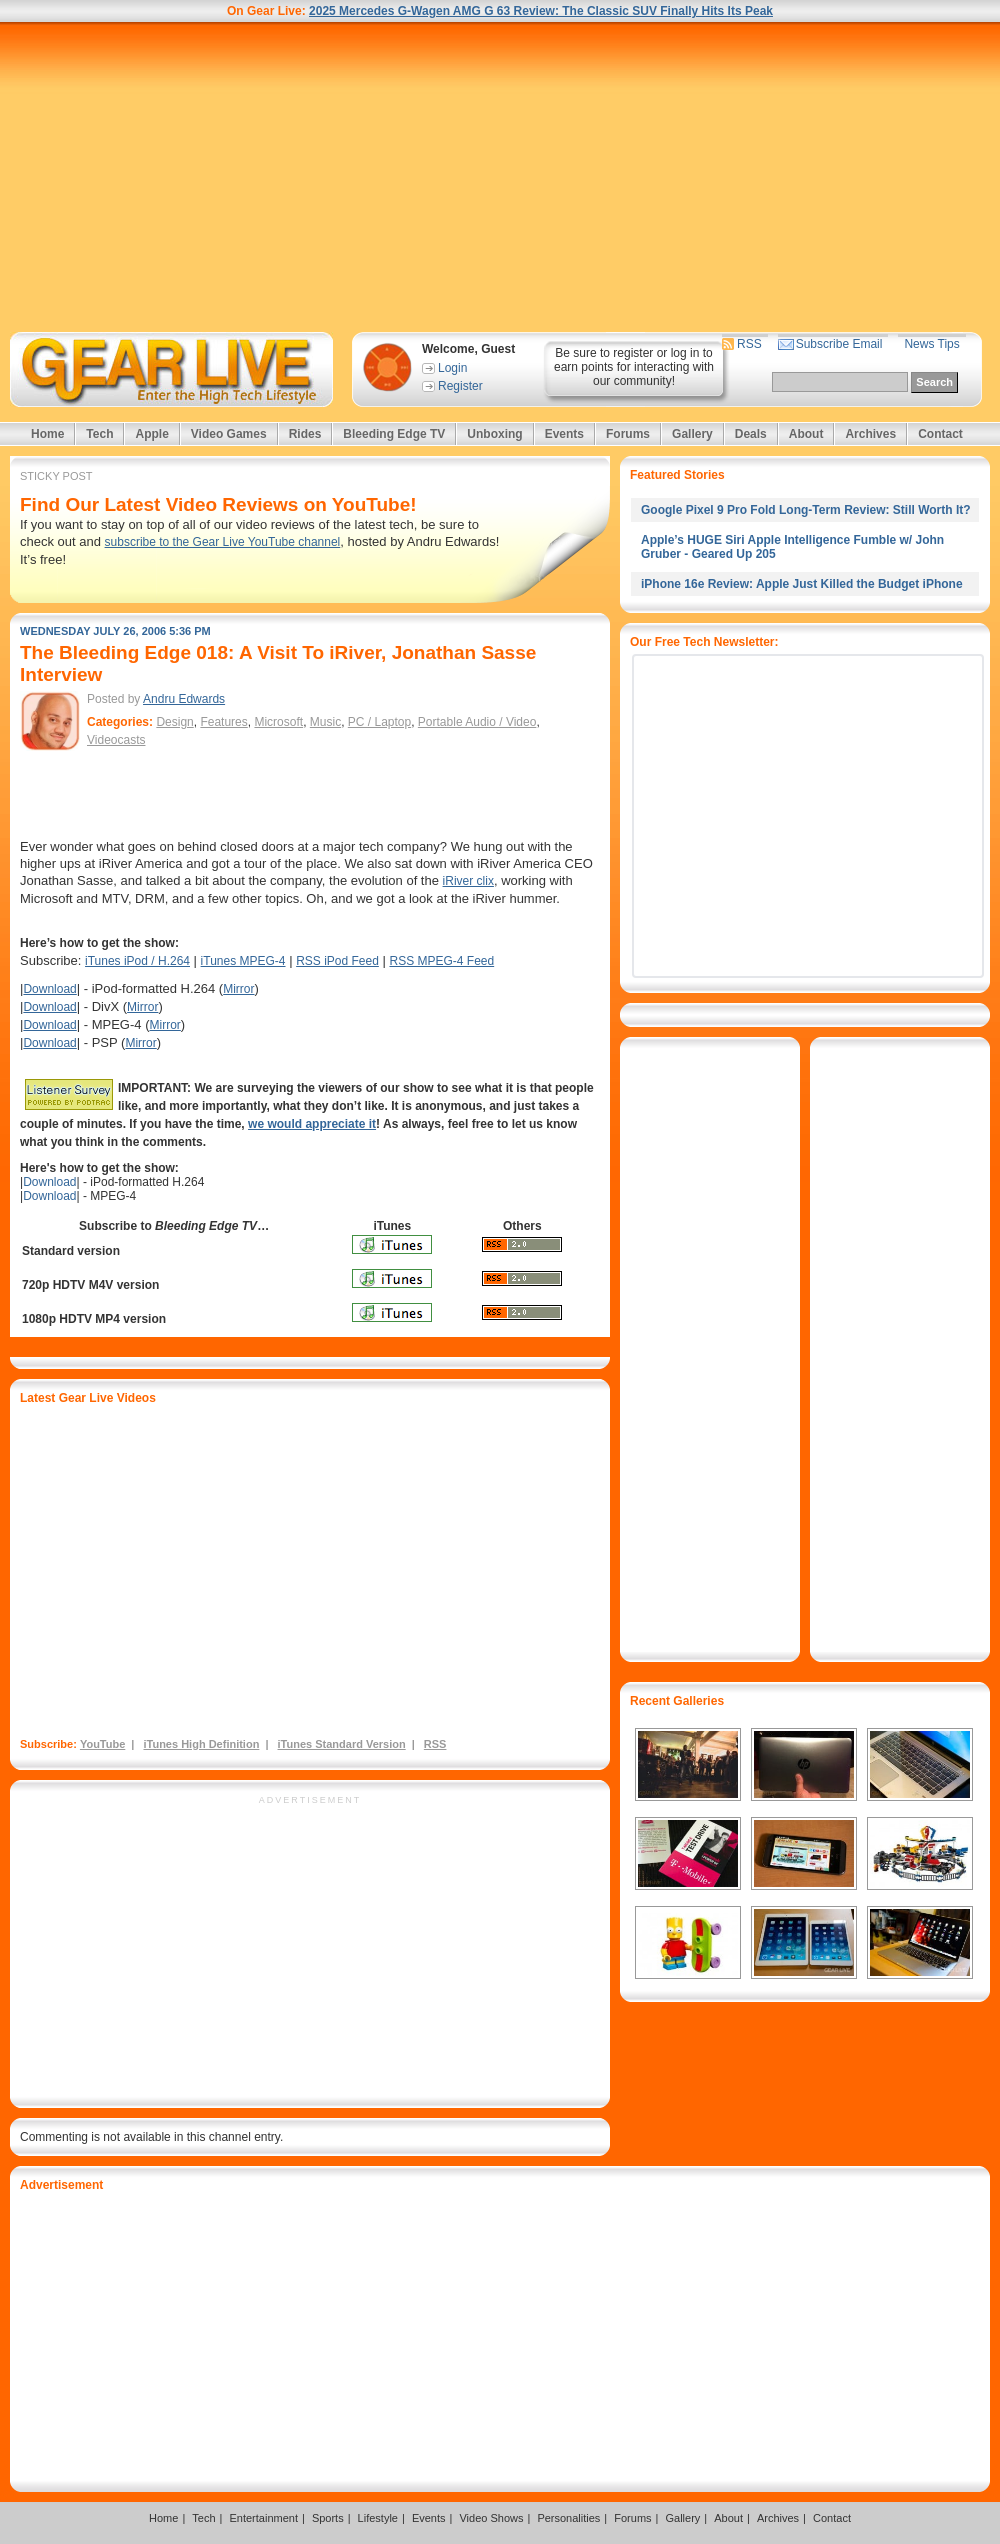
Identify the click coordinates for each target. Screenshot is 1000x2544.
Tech (99, 434)
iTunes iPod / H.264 (137, 961)
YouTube (102, 1744)
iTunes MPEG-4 (243, 961)
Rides (305, 434)
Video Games (229, 434)
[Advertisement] (500, 177)
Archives (870, 434)
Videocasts (116, 740)
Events (564, 434)
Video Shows (491, 2518)
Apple (151, 434)
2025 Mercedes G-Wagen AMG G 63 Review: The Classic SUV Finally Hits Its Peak (541, 11)
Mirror (238, 989)
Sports (328, 2518)
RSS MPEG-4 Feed (441, 961)
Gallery (692, 434)
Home (47, 434)
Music (325, 722)
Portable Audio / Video (477, 722)
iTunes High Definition (201, 1744)
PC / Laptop (379, 722)
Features (223, 722)
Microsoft (278, 722)
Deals (751, 434)
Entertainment (263, 2518)
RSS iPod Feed (337, 961)
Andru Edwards (184, 699)
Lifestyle (378, 2518)
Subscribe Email (839, 344)
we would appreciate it (312, 1124)
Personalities (568, 2518)
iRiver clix (468, 881)
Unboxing (494, 434)
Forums (628, 434)
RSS (749, 344)
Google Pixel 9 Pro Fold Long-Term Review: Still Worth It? (806, 510)
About (806, 434)
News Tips (931, 344)
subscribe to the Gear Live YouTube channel (223, 542)
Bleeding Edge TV (394, 434)
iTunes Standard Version (342, 1744)
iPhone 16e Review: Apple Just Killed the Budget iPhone (802, 584)
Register (460, 386)
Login (452, 368)
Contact (940, 434)
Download (49, 989)
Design (174, 722)
